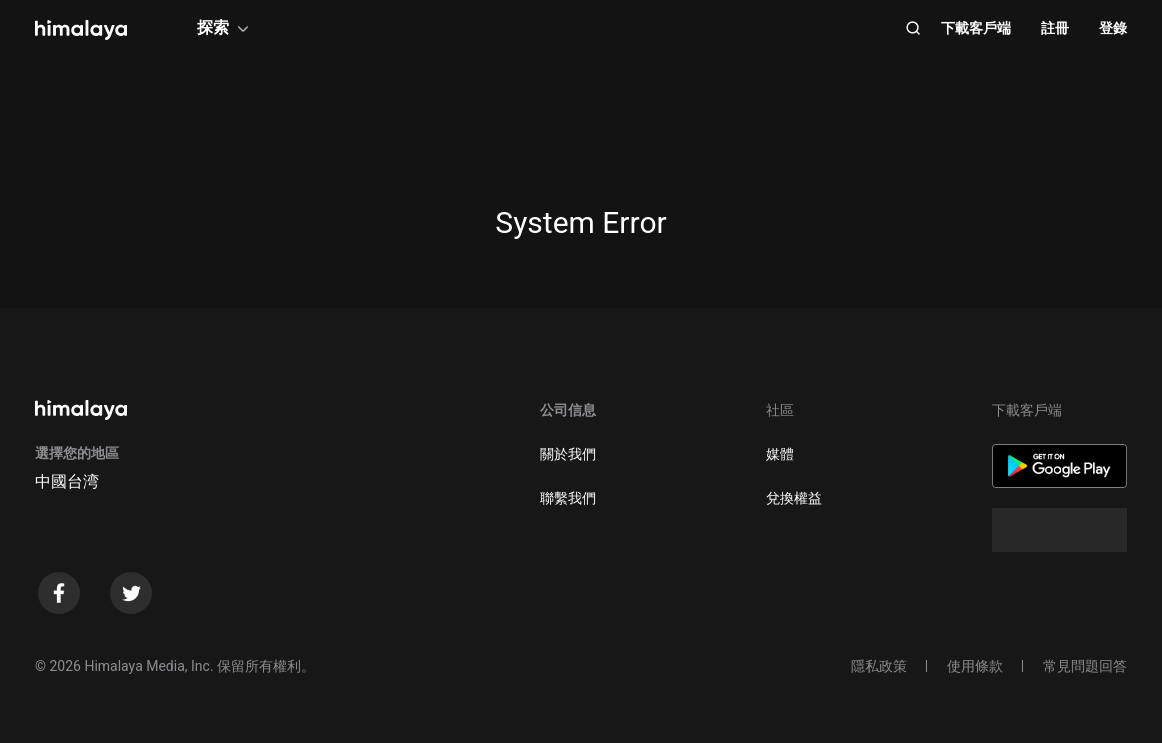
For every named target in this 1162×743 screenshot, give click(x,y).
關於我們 (568, 454)
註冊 (1055, 28)
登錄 (1113, 28)
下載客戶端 (976, 28)
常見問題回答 (1085, 666)
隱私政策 (879, 666)
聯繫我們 (568, 498)
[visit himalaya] (81, 30)
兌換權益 (794, 498)
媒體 (780, 454)
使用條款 (975, 666)
